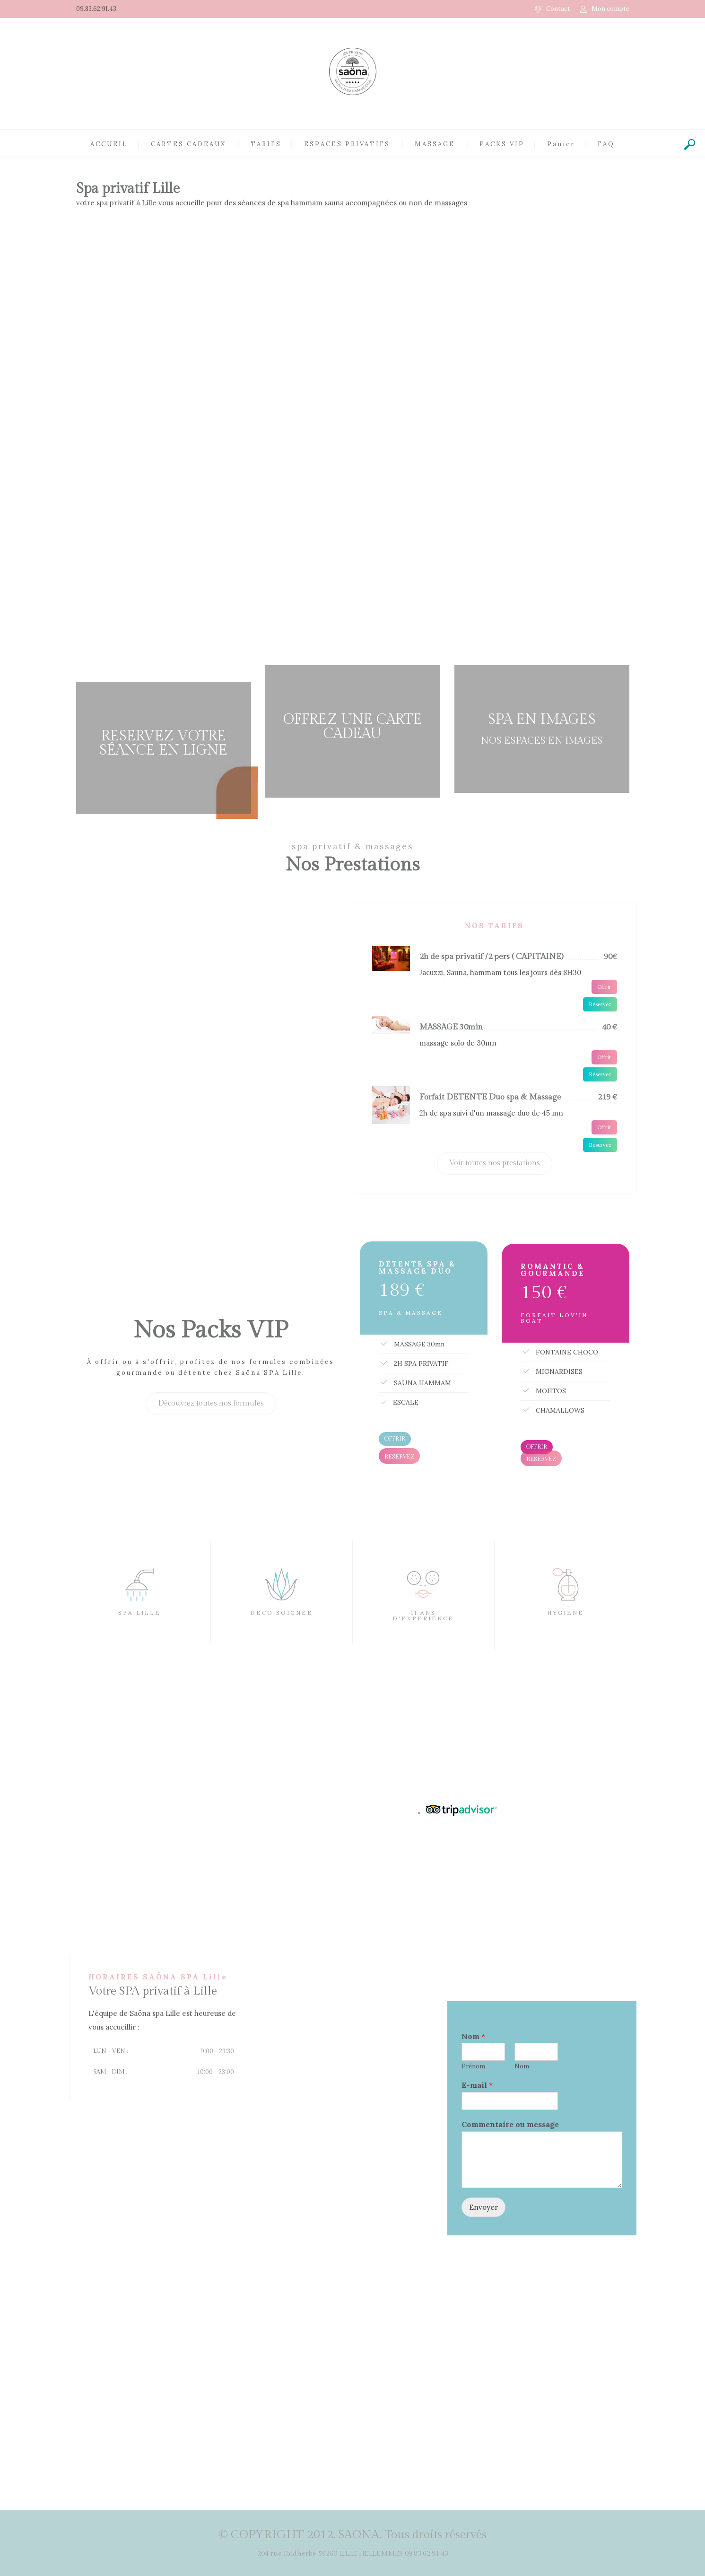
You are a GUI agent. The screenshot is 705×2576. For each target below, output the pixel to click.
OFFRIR (394, 1438)
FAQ (606, 144)
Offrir (604, 987)
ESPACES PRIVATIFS (347, 144)
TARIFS (266, 144)
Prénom (473, 2066)
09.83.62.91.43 (96, 9)
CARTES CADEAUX (188, 144)
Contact (558, 9)
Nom (473, 2036)
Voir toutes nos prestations (494, 1163)
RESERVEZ (399, 1456)
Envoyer (483, 2207)
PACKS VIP (501, 144)
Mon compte (610, 9)
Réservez (600, 1004)
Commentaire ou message (510, 2124)
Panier (561, 144)
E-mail (477, 2085)
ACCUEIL (109, 144)
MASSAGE (435, 144)
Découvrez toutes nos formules (211, 1403)
